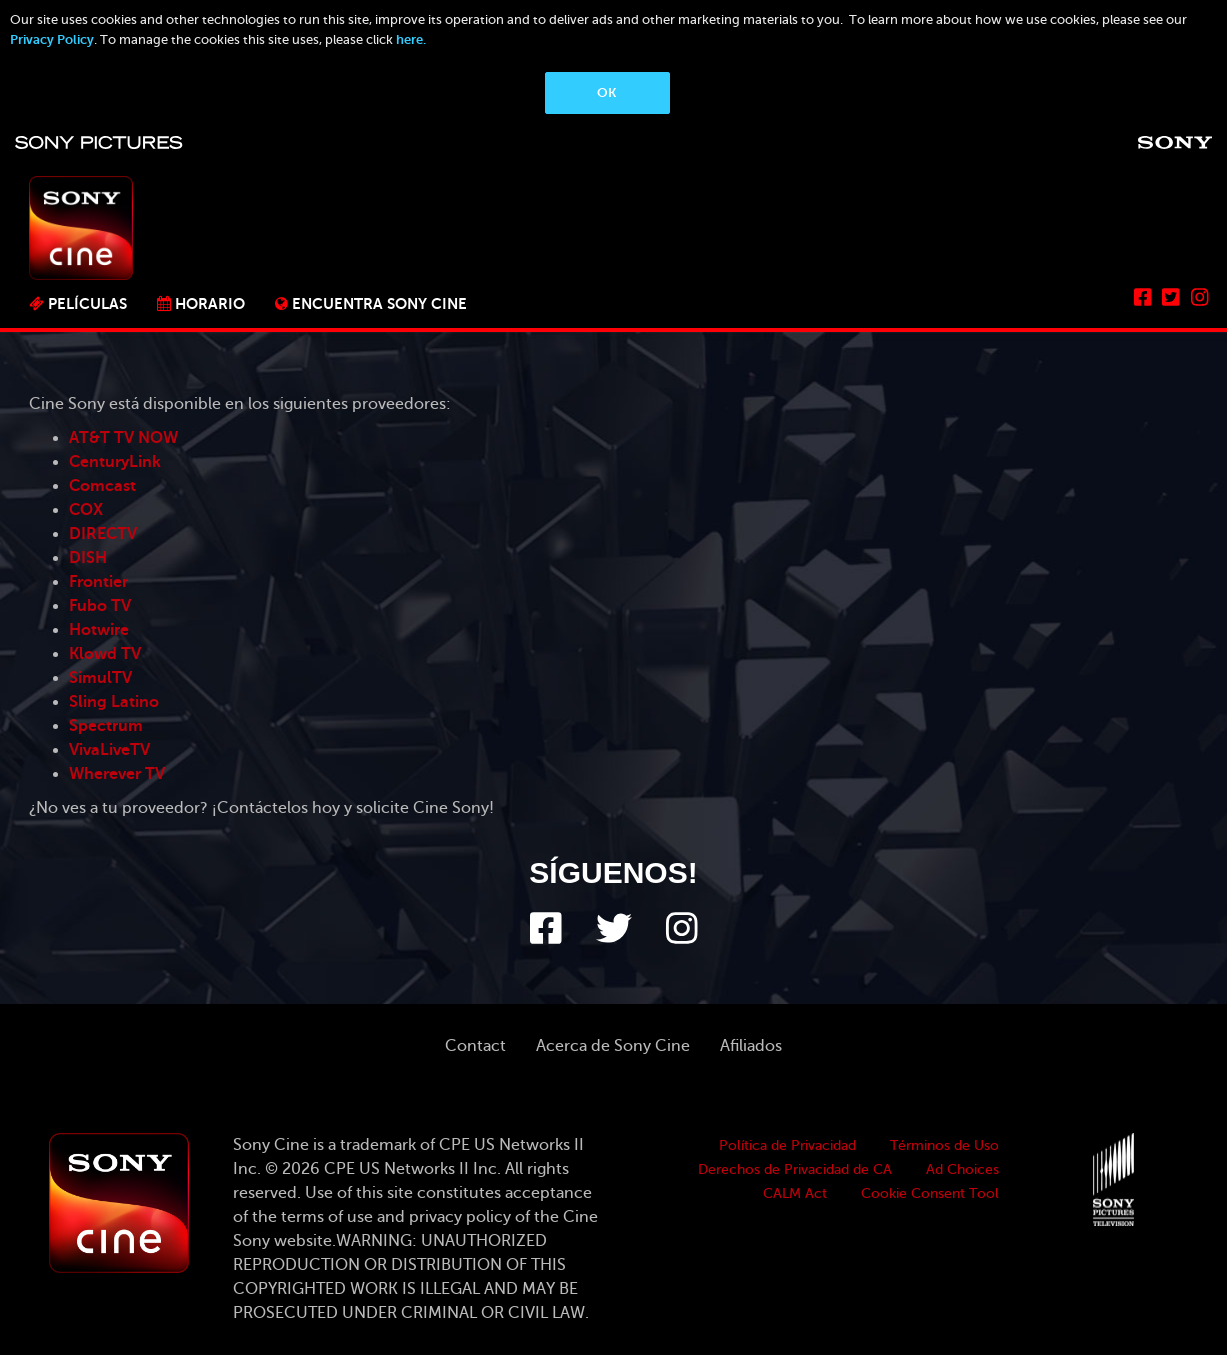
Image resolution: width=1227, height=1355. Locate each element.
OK (606, 92)
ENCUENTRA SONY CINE (379, 303)
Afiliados (751, 1046)
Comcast (102, 486)
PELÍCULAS (87, 303)
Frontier (98, 582)
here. (411, 39)
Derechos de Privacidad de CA (795, 1169)
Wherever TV (117, 774)
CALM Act (795, 1193)
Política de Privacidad (787, 1145)
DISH (88, 558)
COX (86, 510)
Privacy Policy (52, 39)
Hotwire (99, 630)
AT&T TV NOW (123, 438)
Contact (475, 1046)
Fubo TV (100, 606)
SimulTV (100, 678)
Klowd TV (105, 654)
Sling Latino (114, 702)
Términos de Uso (944, 1145)
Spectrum (106, 726)
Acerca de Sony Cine (613, 1046)
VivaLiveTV (109, 750)
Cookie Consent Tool (930, 1193)
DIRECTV (103, 534)
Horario (210, 303)
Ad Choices (962, 1169)
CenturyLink (115, 462)
